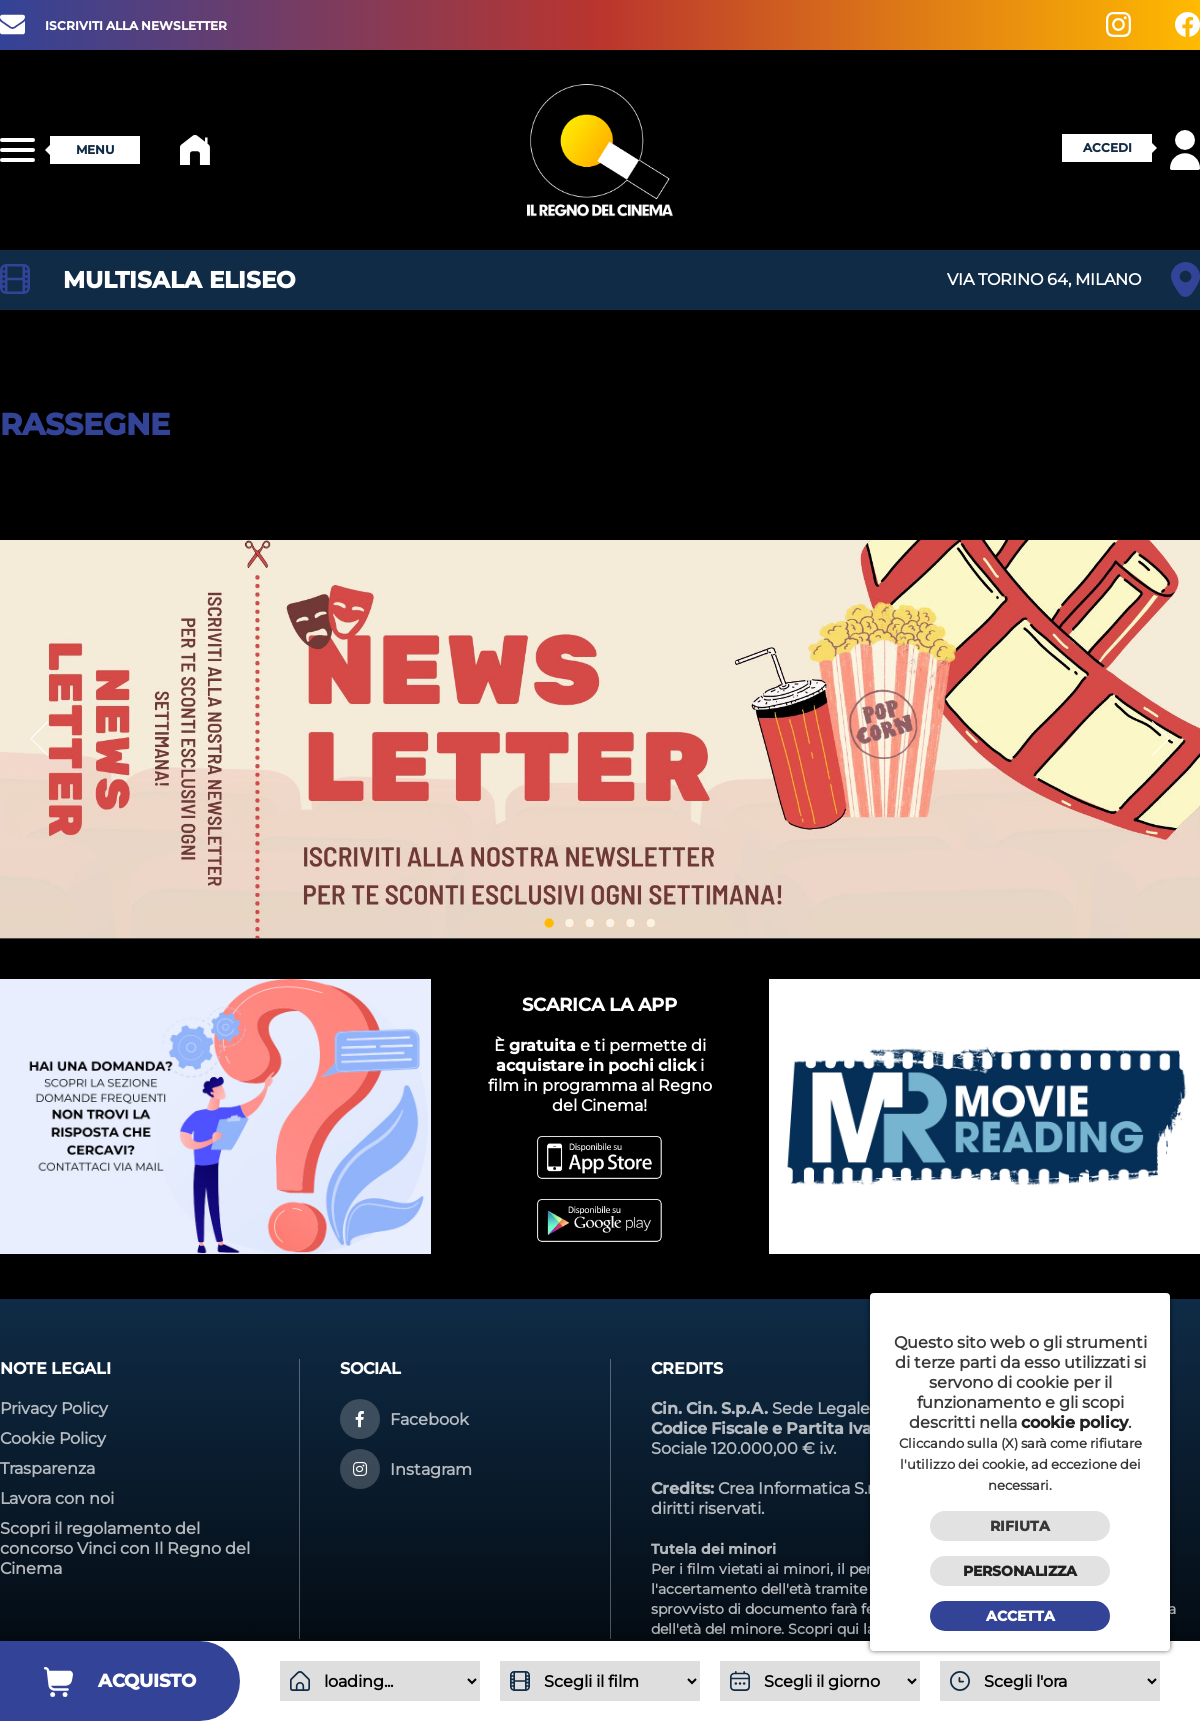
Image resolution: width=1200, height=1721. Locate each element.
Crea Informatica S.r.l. (800, 1488)
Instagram (431, 1469)
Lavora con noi (57, 1498)
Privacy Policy (54, 1408)
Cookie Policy (53, 1438)
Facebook (429, 1419)
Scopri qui (823, 1629)
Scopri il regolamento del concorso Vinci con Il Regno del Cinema (125, 1548)
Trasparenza (47, 1468)
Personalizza (1020, 1571)
